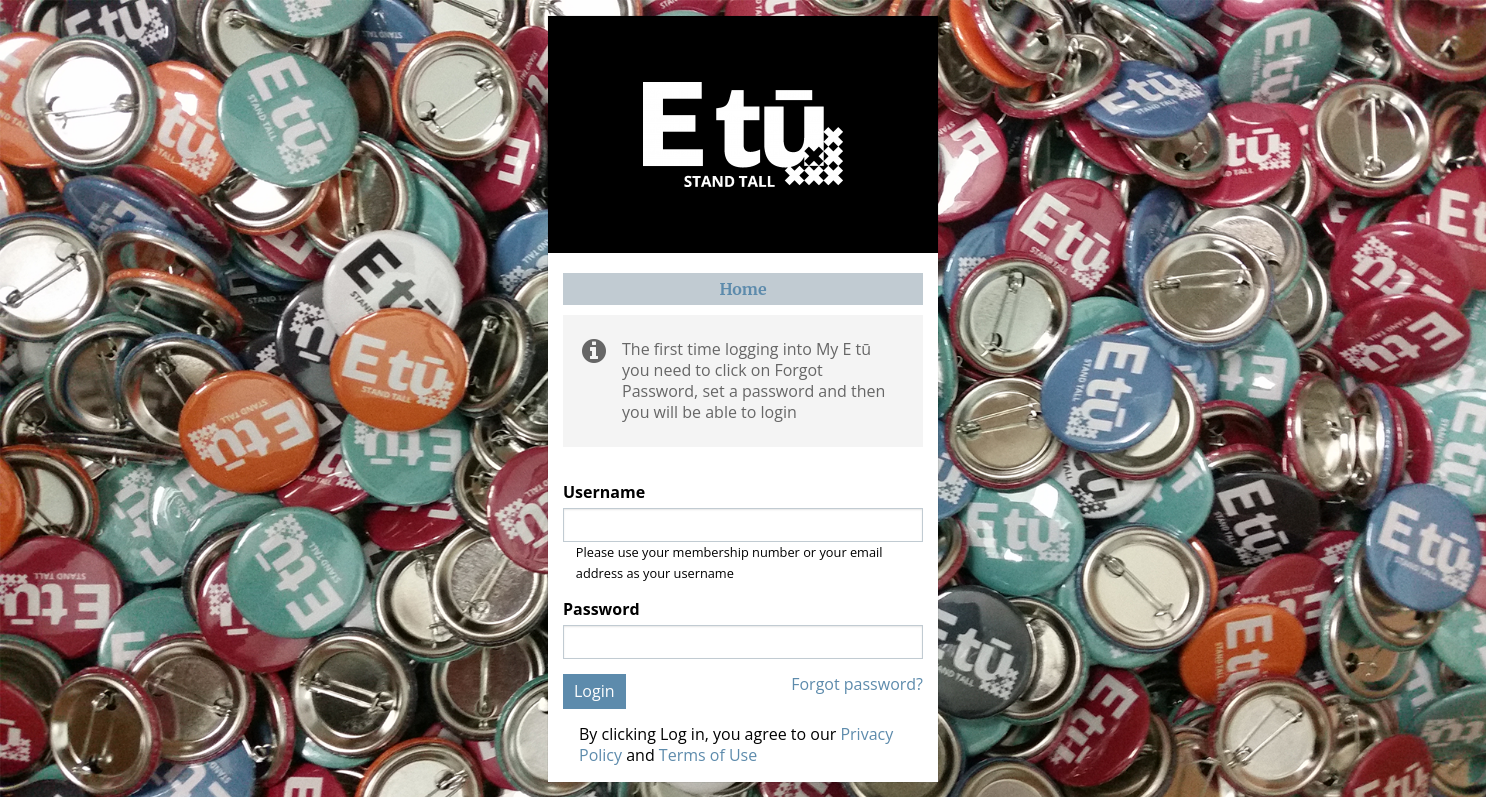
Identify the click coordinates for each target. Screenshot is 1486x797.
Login (594, 691)
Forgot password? (857, 684)
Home (742, 289)
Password (601, 609)
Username (604, 492)
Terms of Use (708, 755)
